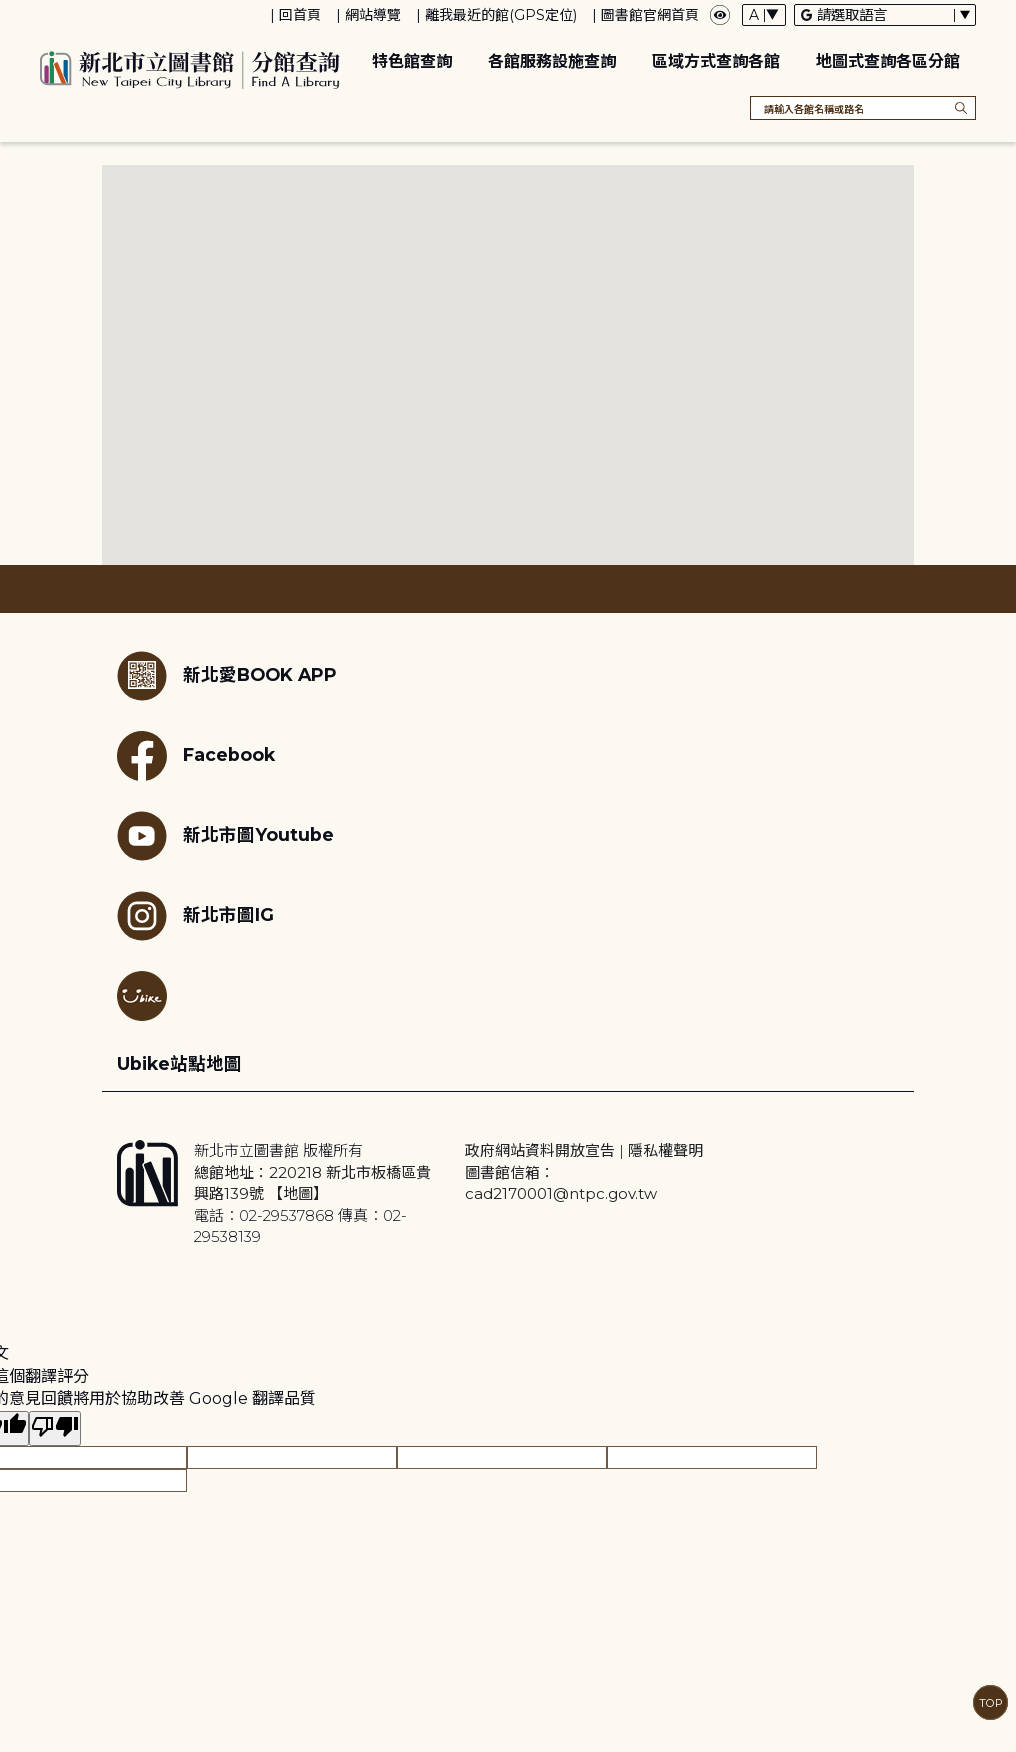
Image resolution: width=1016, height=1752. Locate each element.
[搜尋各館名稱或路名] (863, 108)
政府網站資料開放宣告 (540, 1150)
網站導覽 (373, 15)
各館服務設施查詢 (552, 61)
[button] (404, 306)
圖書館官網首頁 (650, 15)
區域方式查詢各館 (716, 61)
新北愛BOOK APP (227, 676)
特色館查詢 (412, 61)
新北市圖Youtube (225, 836)
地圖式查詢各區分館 (888, 61)
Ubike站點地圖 (179, 1063)
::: (9, 13)
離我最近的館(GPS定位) (501, 15)
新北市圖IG (195, 916)
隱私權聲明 (665, 1150)
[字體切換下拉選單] (764, 15)
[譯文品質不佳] (55, 1428)
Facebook (196, 756)
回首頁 (300, 15)
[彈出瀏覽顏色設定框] (720, 15)
